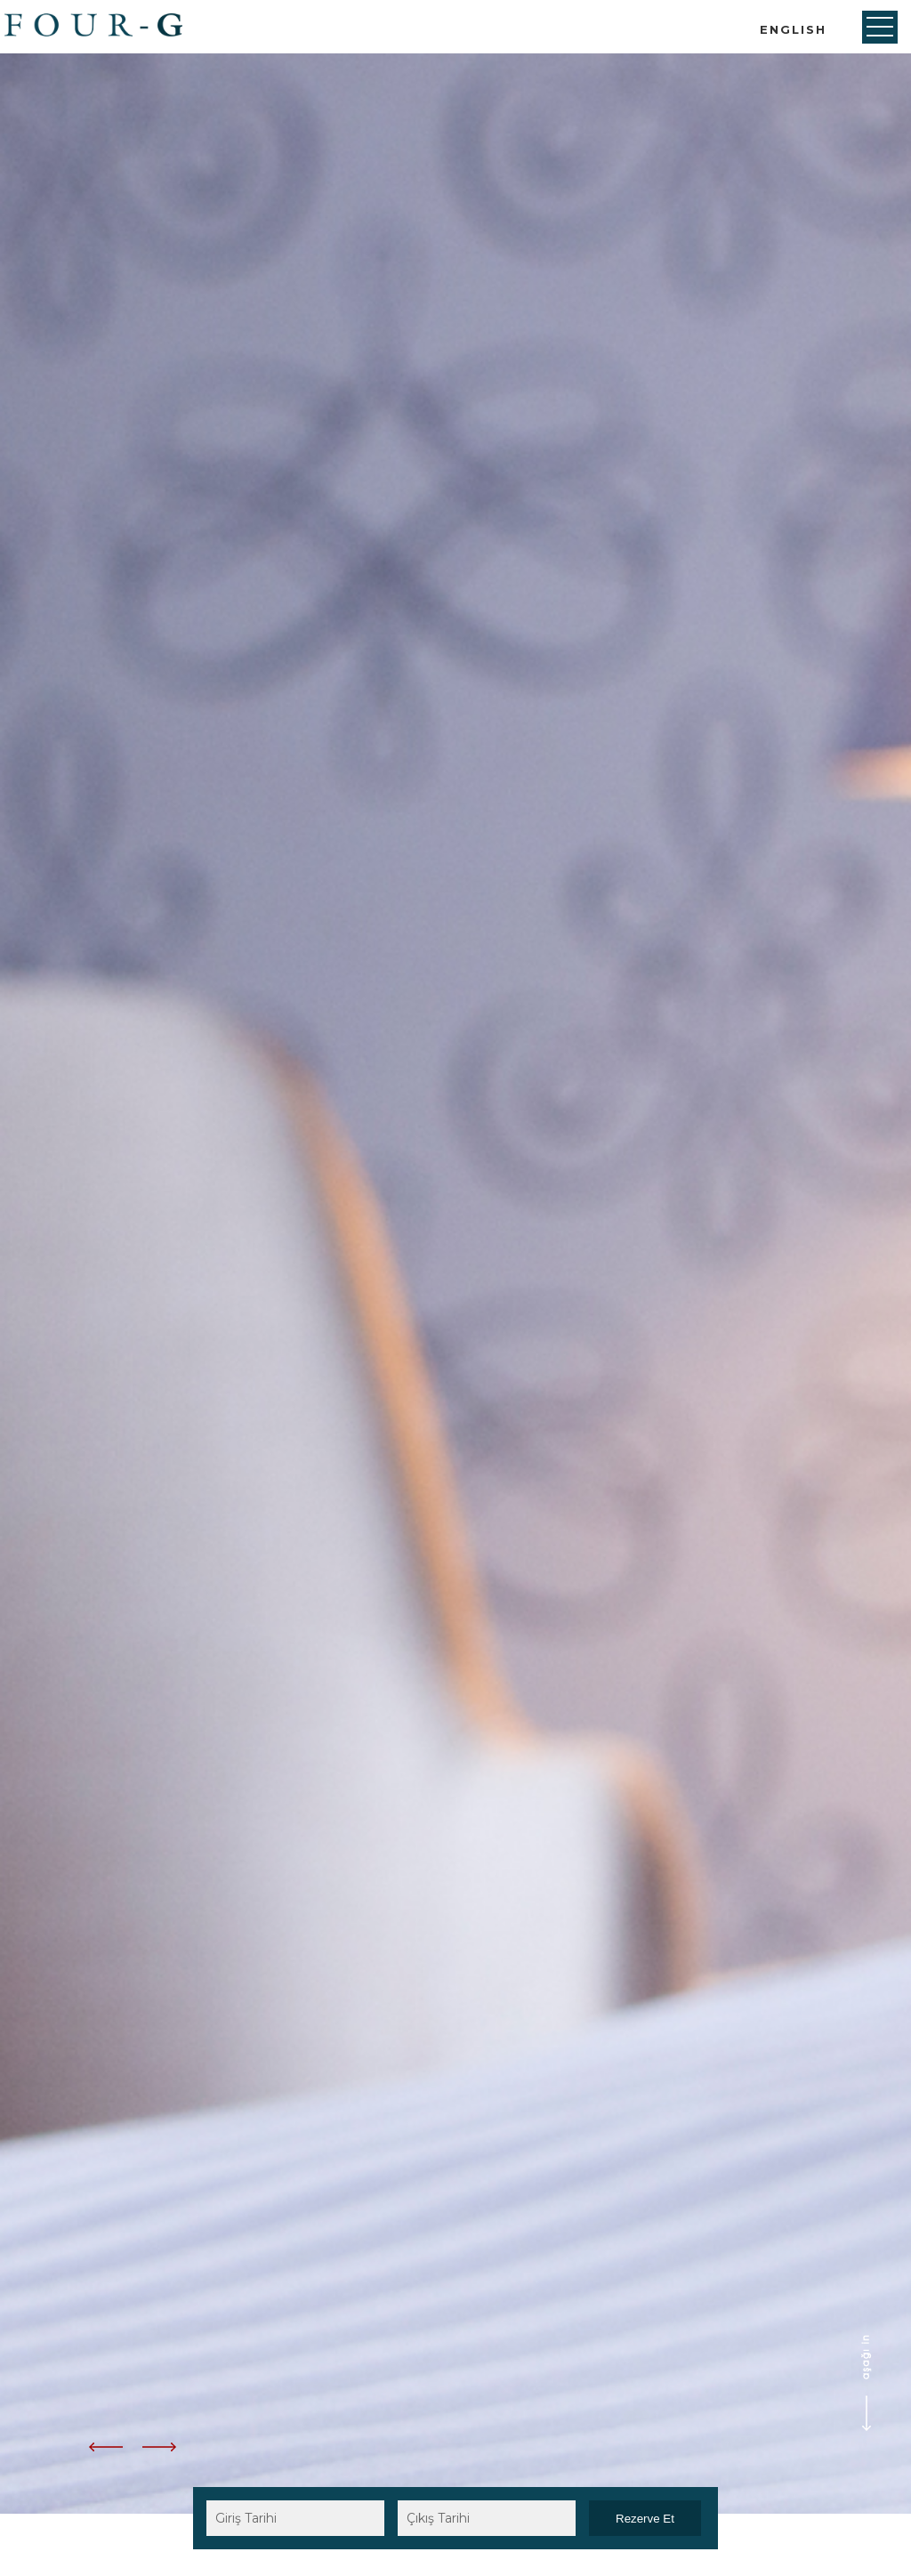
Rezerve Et (645, 2518)
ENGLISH (793, 29)
